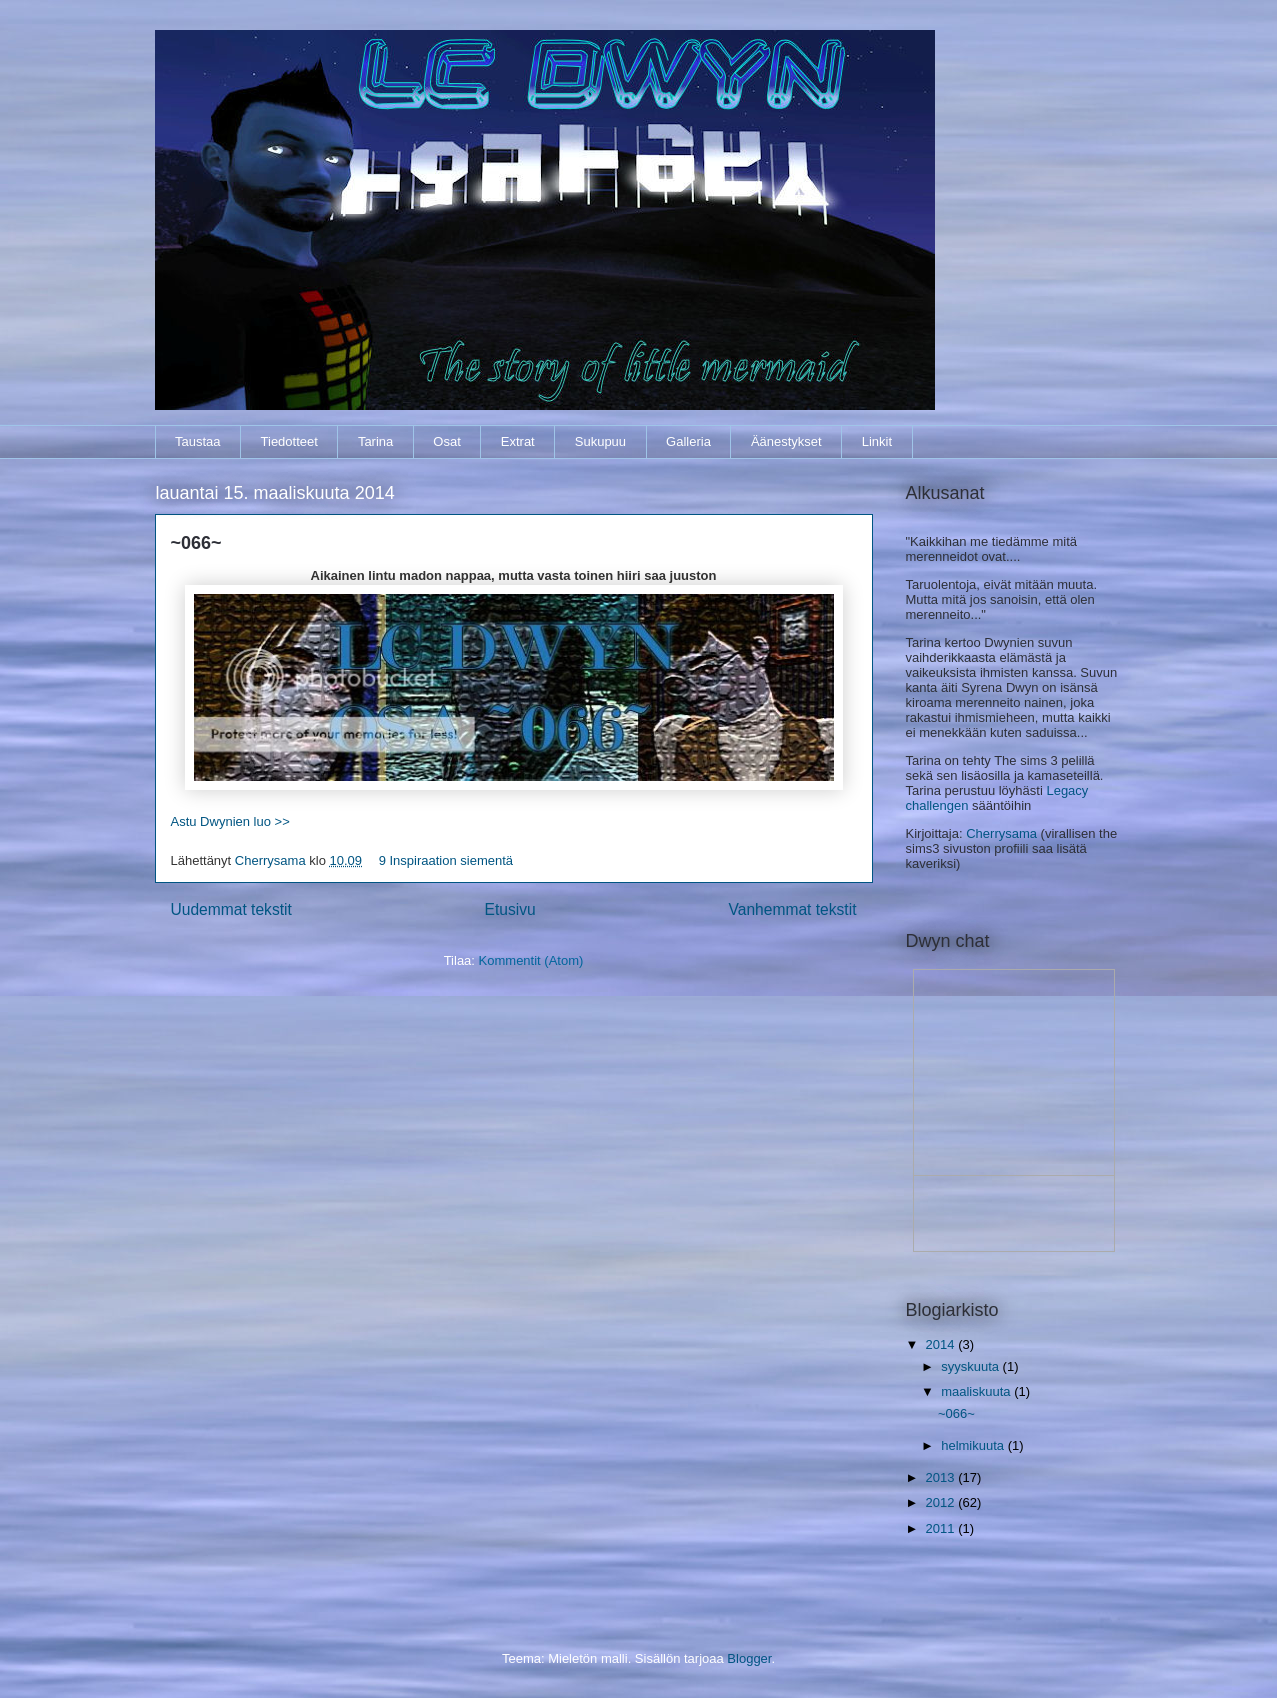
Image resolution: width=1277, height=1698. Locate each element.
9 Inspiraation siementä (446, 860)
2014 (942, 1344)
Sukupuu (600, 441)
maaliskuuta (977, 1391)
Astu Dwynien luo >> (230, 821)
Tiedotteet (289, 441)
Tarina (375, 441)
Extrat (518, 441)
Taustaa (198, 441)
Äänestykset (786, 441)
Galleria (688, 441)
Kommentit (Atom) (531, 960)
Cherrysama (272, 860)
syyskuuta (971, 1366)
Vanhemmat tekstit (793, 909)
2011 (942, 1528)
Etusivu (510, 909)
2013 (942, 1477)
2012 (942, 1502)
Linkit (877, 441)
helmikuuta (974, 1445)
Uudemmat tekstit (231, 909)
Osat (446, 441)
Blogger (749, 1658)
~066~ (196, 543)
